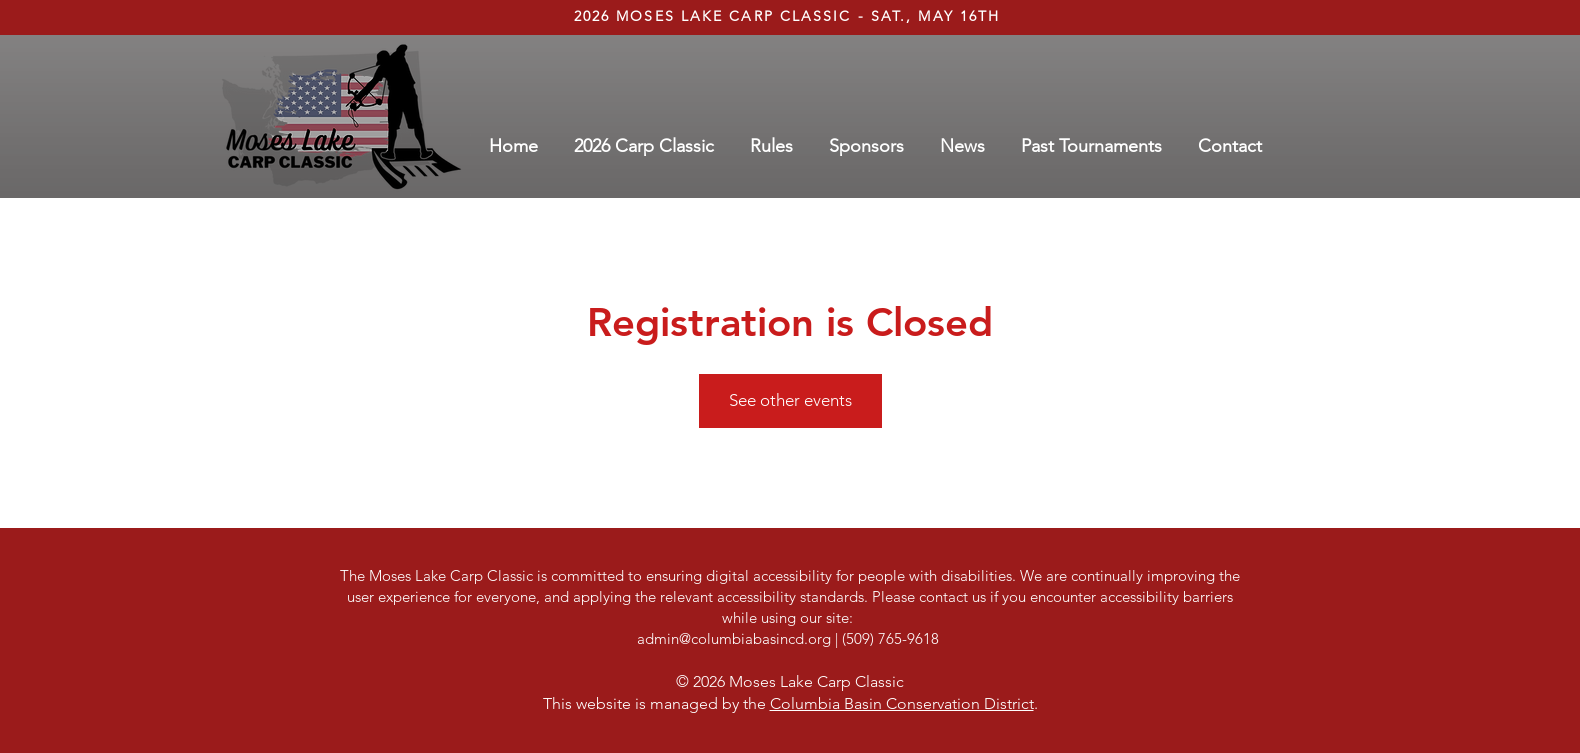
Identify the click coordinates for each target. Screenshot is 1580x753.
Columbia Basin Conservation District (902, 703)
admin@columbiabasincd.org (734, 638)
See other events (790, 400)
